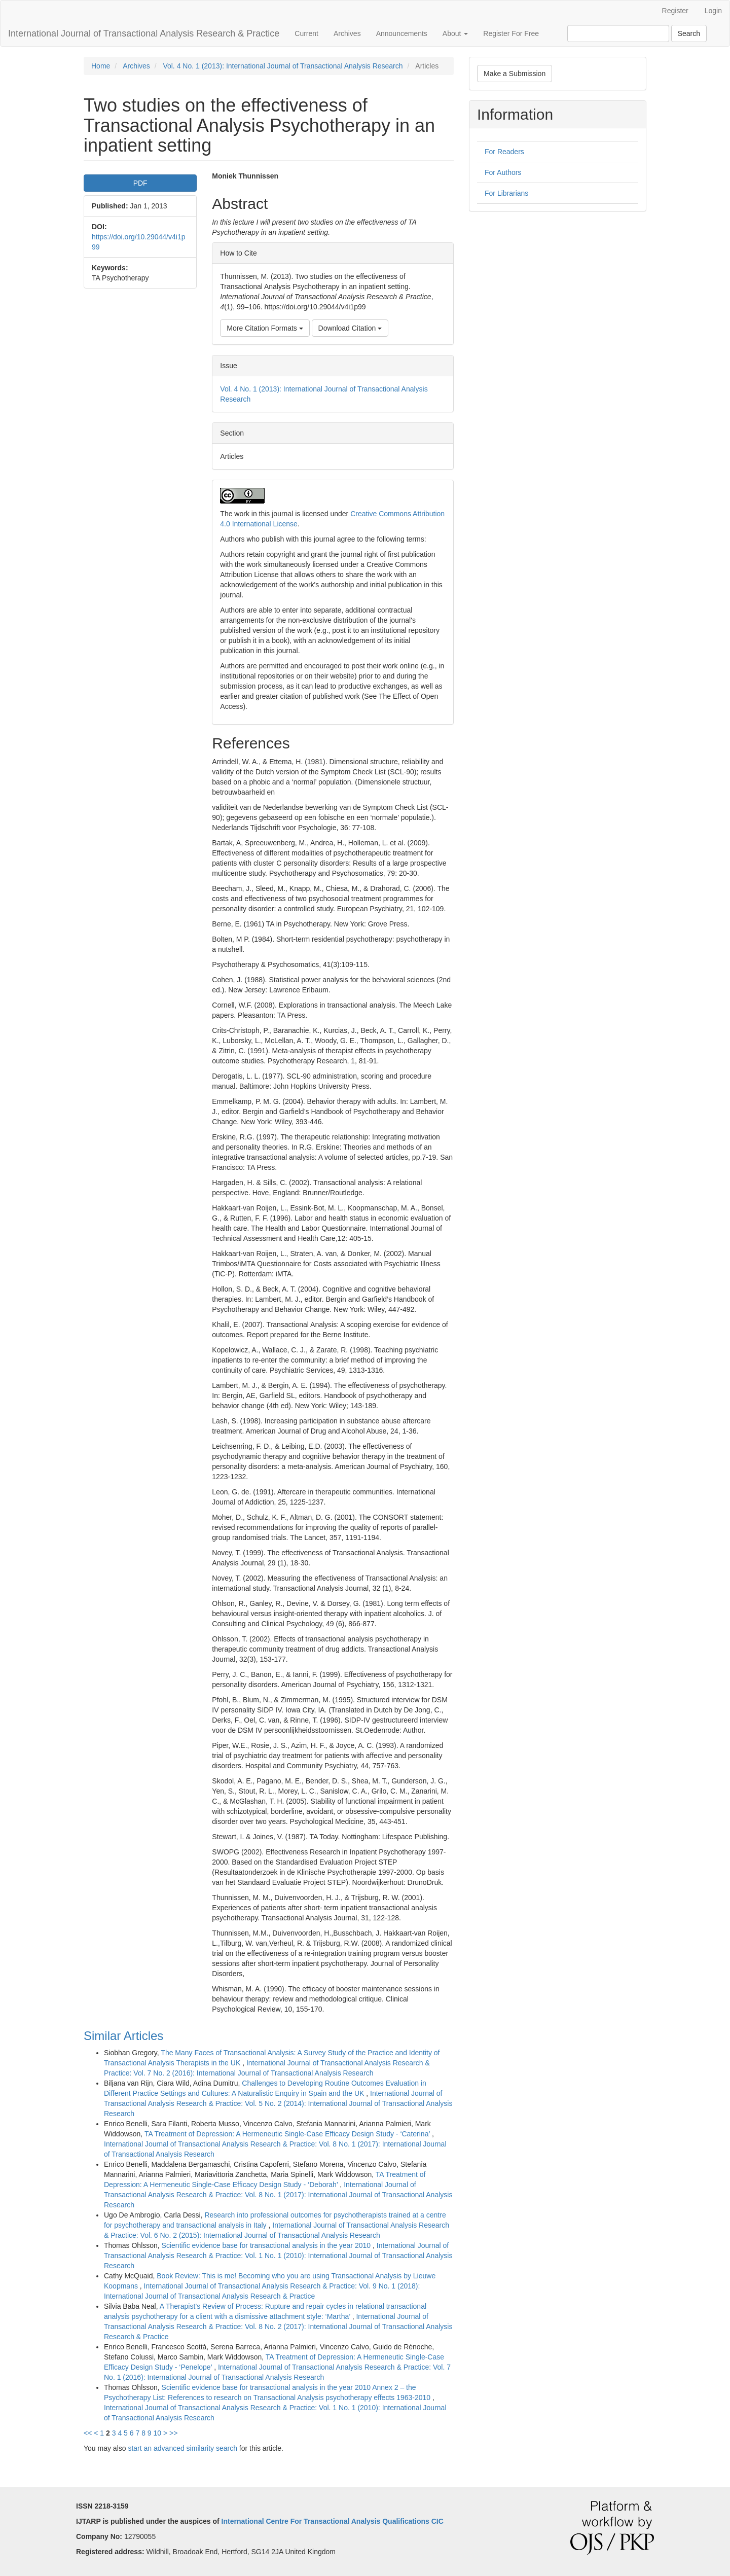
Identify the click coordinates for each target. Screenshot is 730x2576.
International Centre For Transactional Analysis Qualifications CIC (333, 2521)
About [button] (455, 33)
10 (158, 2433)
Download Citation (350, 328)
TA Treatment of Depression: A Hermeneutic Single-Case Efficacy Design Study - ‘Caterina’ (288, 2134)
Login (713, 11)
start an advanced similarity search (182, 2448)
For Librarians (506, 193)
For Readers (504, 152)
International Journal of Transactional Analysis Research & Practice (143, 33)
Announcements (401, 33)
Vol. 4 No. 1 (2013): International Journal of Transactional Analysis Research (283, 66)
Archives (347, 33)
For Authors (503, 172)
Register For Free (511, 33)
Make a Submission (514, 73)
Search (689, 33)
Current (306, 33)
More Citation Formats (265, 328)
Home (100, 66)
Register (675, 11)
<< (88, 2433)
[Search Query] (618, 33)
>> (173, 2433)
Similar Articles (123, 2036)
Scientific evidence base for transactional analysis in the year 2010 (267, 2245)
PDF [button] (140, 183)
